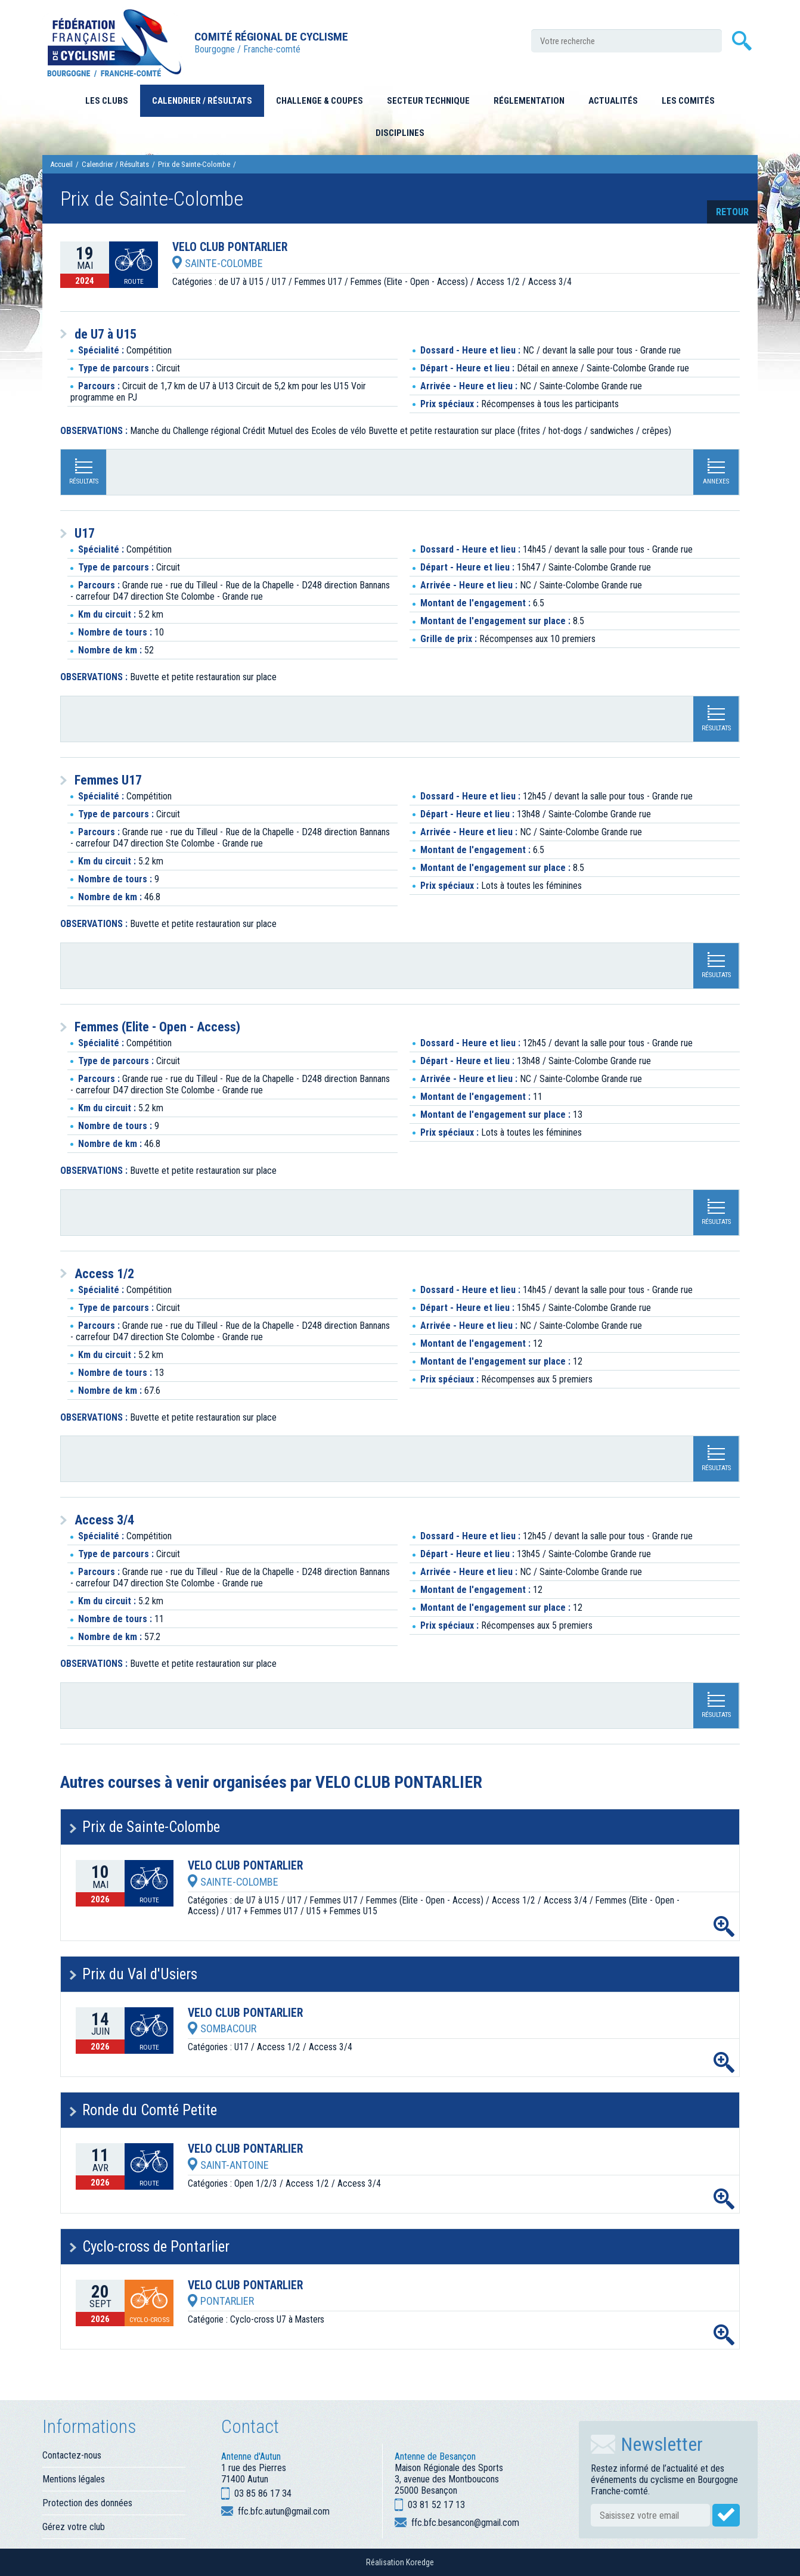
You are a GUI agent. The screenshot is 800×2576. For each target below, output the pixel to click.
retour (732, 212)
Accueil (61, 164)
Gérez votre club (73, 2526)
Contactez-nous (71, 2455)
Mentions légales (73, 2479)
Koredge (420, 2562)
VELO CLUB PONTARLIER (229, 247)
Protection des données (87, 2503)
